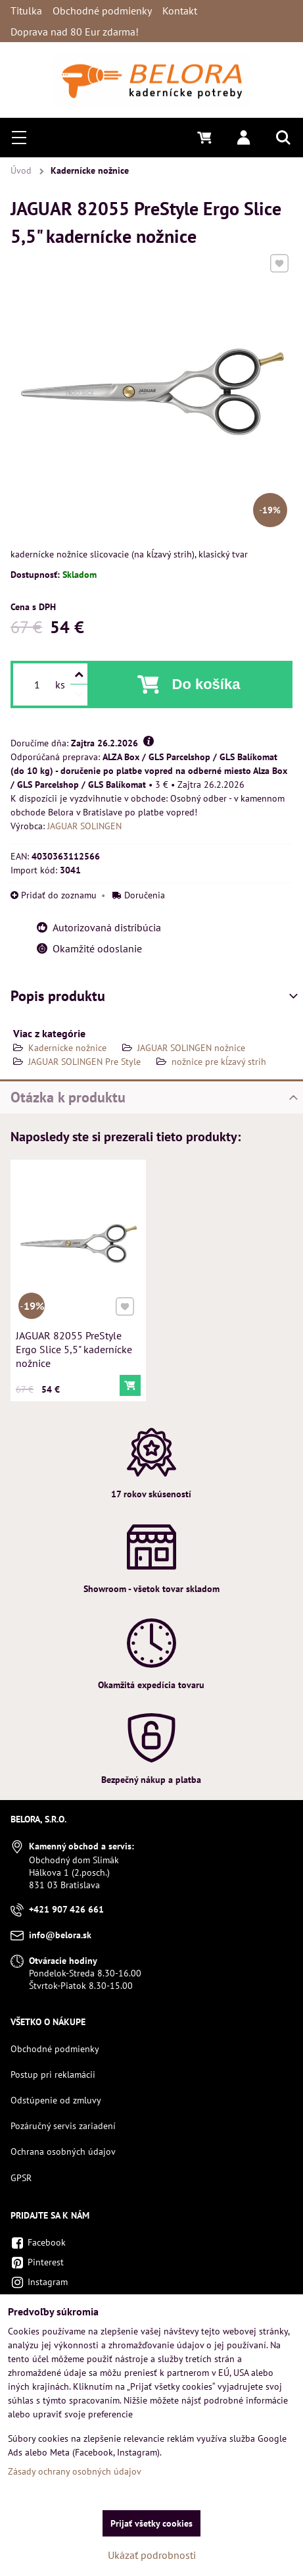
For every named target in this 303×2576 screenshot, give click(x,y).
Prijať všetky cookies (151, 2523)
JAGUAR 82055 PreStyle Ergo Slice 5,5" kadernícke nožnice (74, 1347)
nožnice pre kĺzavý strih (219, 1062)
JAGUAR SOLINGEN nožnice (191, 1048)
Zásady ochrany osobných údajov (74, 2471)
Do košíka (206, 684)
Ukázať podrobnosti (152, 2555)
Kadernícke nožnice (67, 1048)
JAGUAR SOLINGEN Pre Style (84, 1062)
